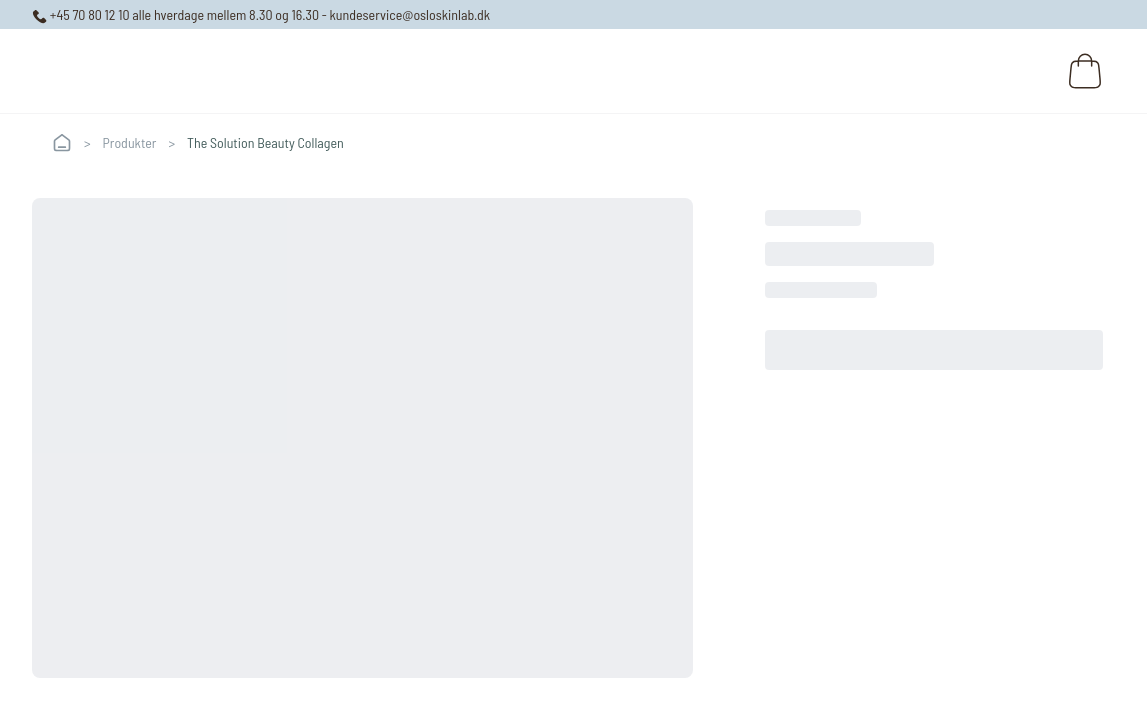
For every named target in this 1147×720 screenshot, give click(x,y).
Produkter (130, 142)
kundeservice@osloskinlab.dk (410, 14)
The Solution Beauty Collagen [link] (265, 142)
